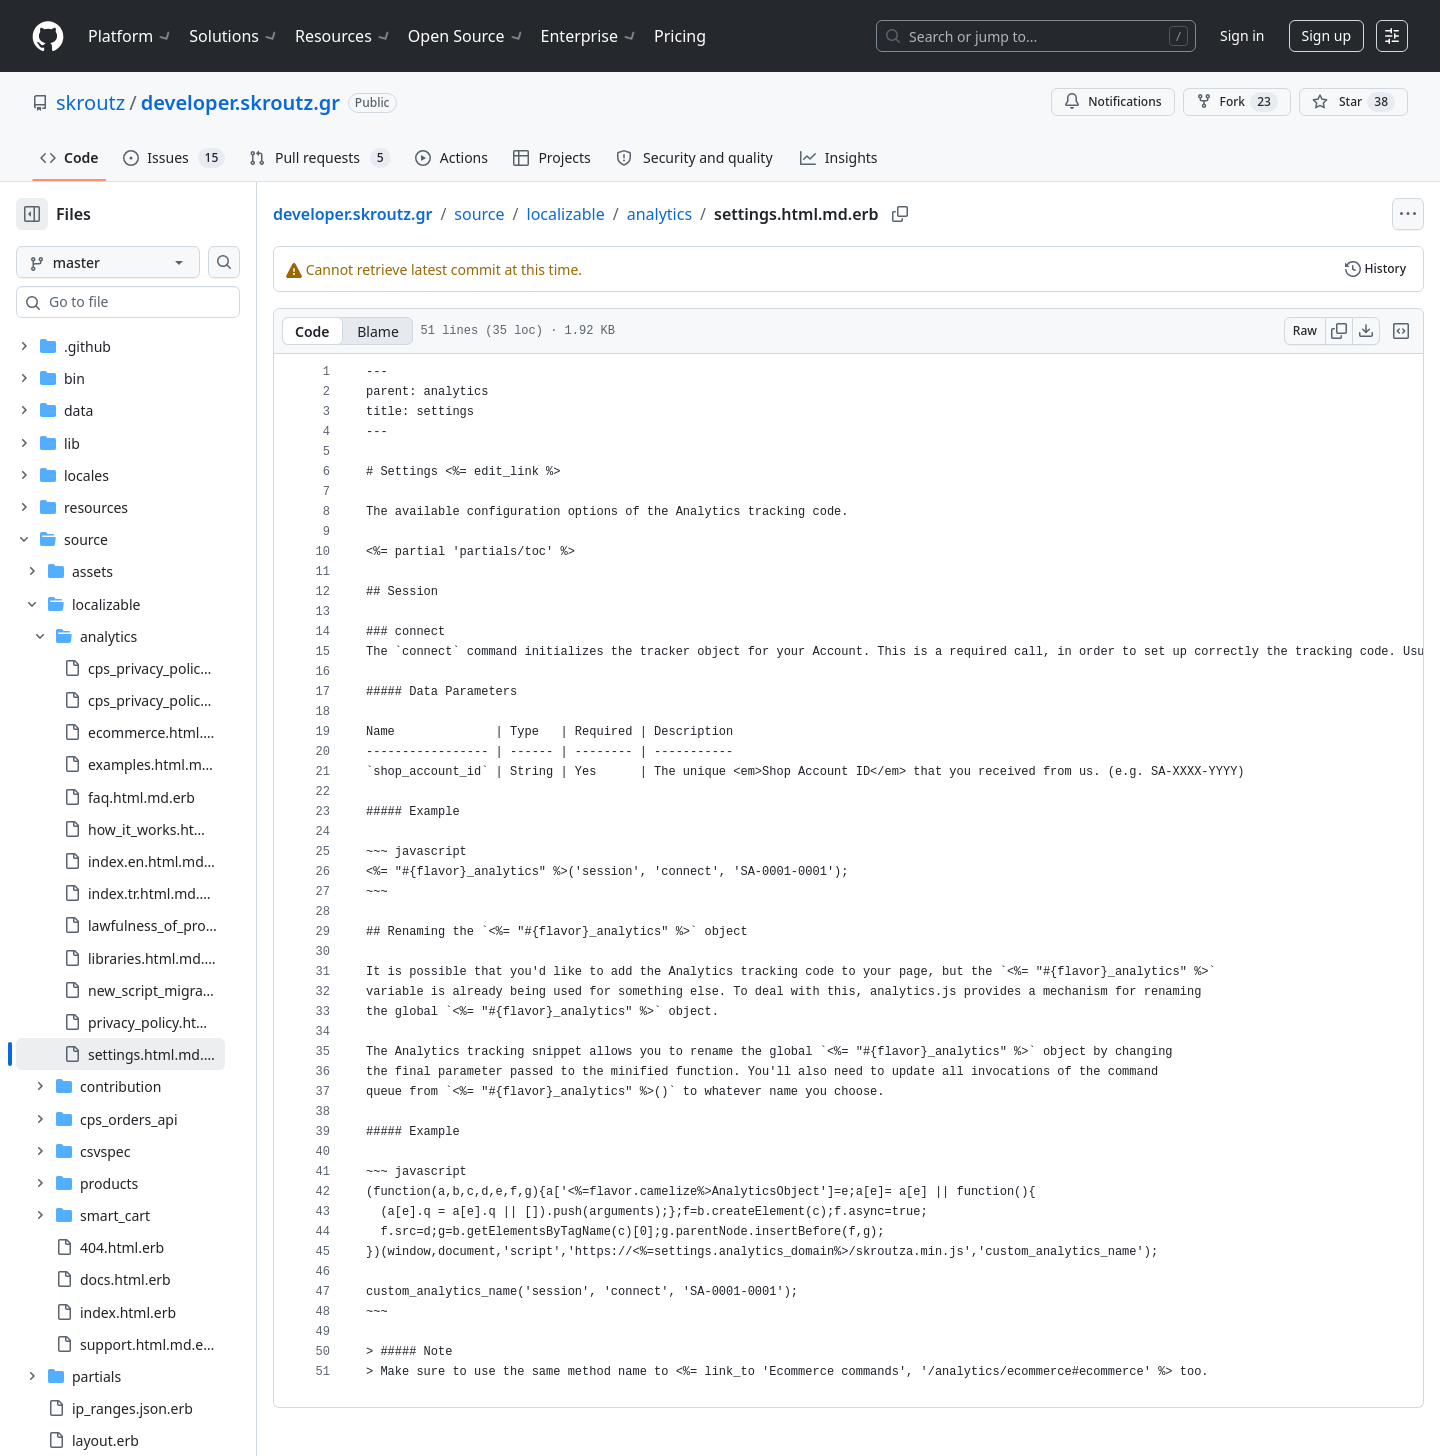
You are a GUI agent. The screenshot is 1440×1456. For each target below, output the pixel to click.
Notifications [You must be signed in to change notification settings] (1112, 101)
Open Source (466, 36)
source (543, 214)
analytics (723, 214)
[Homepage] (48, 36)
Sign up (1326, 35)
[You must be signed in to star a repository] (1353, 102)
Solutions (234, 36)
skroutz (90, 102)
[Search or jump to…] (1036, 36)
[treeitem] (152, 938)
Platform (130, 36)
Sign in (1242, 35)
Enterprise (589, 36)
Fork (1237, 102)
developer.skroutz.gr (240, 102)
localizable (630, 214)
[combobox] (168, 302)
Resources (343, 36)
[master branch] (140, 262)
